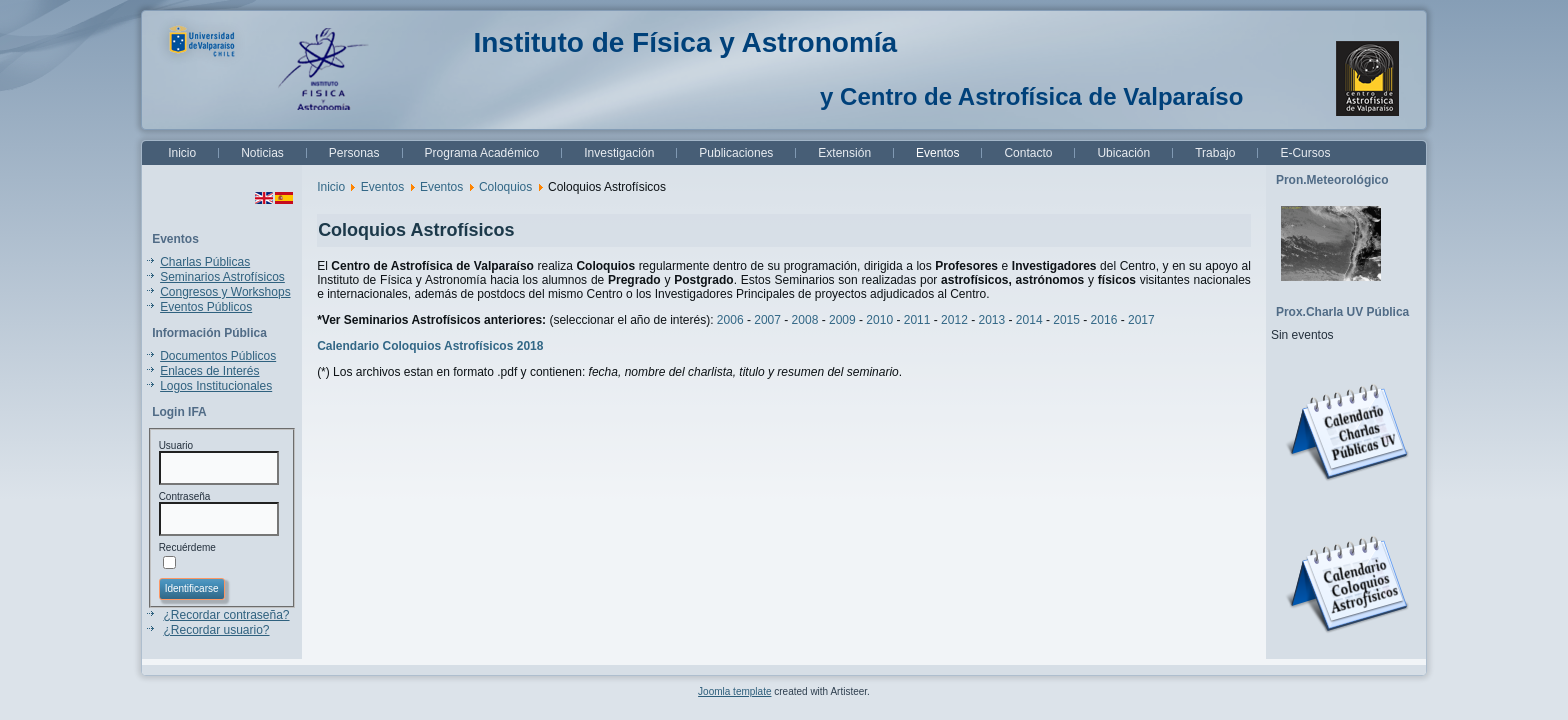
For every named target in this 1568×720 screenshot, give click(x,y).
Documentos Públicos (218, 356)
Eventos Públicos (206, 307)
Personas (354, 153)
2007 (767, 320)
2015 (1068, 320)
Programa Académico (482, 153)
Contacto (1028, 153)
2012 (954, 320)
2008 (805, 320)
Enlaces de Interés (209, 371)
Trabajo (1215, 153)
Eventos (937, 153)
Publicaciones (736, 153)
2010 (879, 320)
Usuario (176, 445)
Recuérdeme (187, 547)
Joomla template (734, 691)
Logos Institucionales (216, 386)
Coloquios (505, 187)
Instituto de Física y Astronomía (685, 42)
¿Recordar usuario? (216, 630)
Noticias (262, 153)
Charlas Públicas (205, 262)
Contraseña (185, 496)
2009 (842, 320)
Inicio (182, 153)
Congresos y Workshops (225, 292)
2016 (1106, 320)
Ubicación (1123, 153)
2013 (991, 320)
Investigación (619, 153)
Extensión (844, 153)
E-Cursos (1305, 153)
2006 (730, 320)
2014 (1029, 320)
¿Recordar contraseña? (226, 615)
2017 (1141, 320)
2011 (917, 320)
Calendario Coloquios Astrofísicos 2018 (430, 346)
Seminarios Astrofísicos (222, 277)
